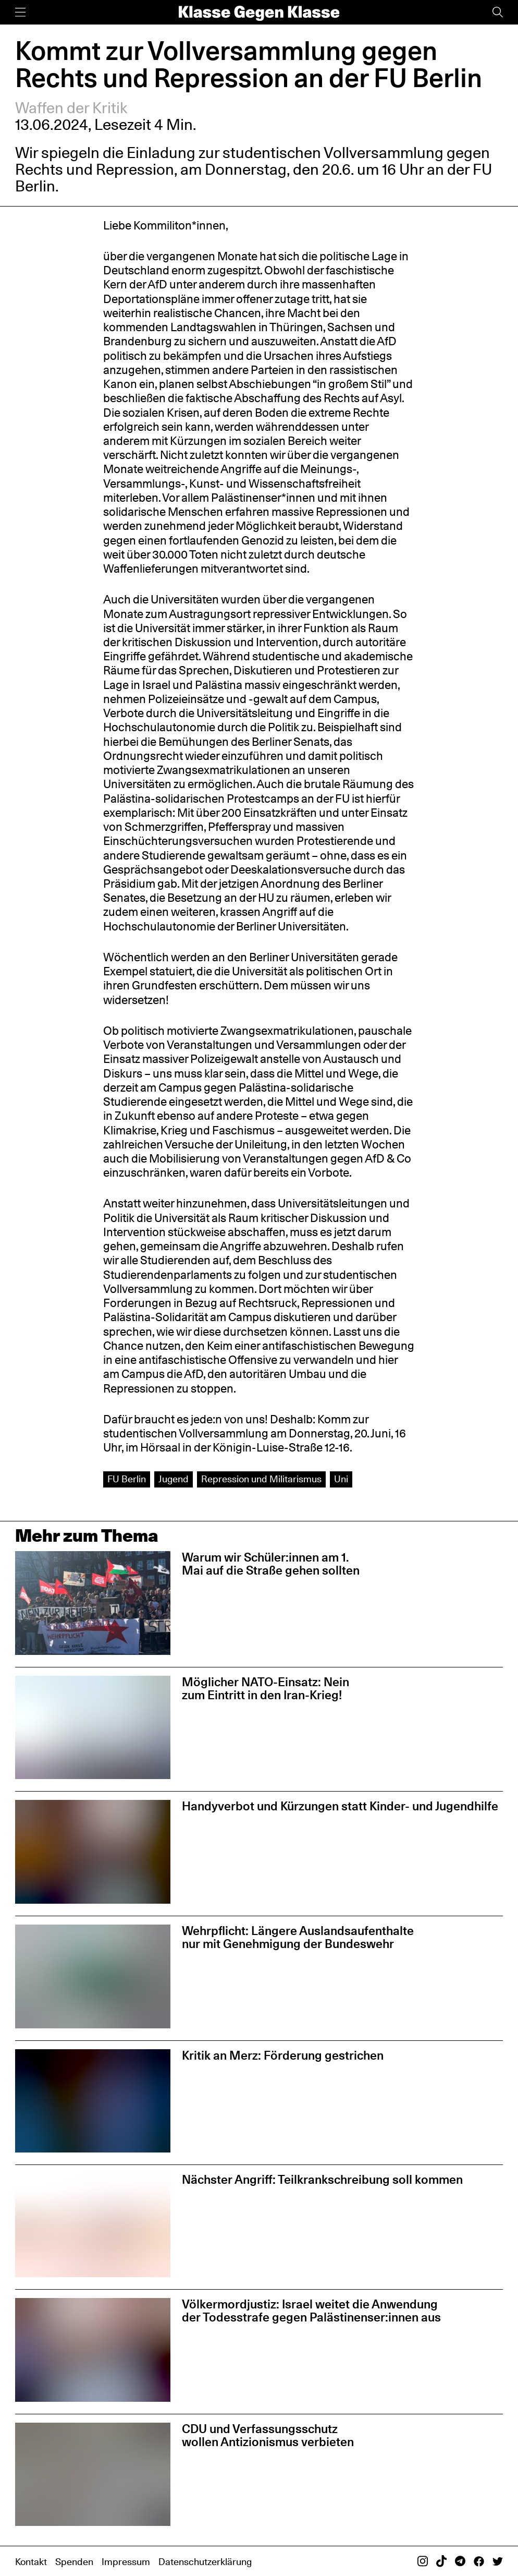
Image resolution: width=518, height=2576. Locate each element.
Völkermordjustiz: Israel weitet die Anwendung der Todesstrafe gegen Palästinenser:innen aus (311, 2310)
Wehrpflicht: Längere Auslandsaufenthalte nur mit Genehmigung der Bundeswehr (298, 1937)
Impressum (126, 2561)
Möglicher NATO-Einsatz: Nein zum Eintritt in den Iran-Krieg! (265, 1688)
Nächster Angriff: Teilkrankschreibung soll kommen (322, 2179)
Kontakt (31, 2561)
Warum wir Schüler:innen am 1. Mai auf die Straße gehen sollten (271, 1563)
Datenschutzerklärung (205, 2561)
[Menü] (20, 12)
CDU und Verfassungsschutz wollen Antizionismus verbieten (268, 2435)
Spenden (74, 2561)
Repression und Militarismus (261, 1478)
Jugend (173, 1478)
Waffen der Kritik (71, 108)
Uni (341, 1478)
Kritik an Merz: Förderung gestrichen (283, 2055)
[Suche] (497, 12)
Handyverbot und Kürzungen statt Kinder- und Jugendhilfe (340, 1806)
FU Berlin (126, 1478)
